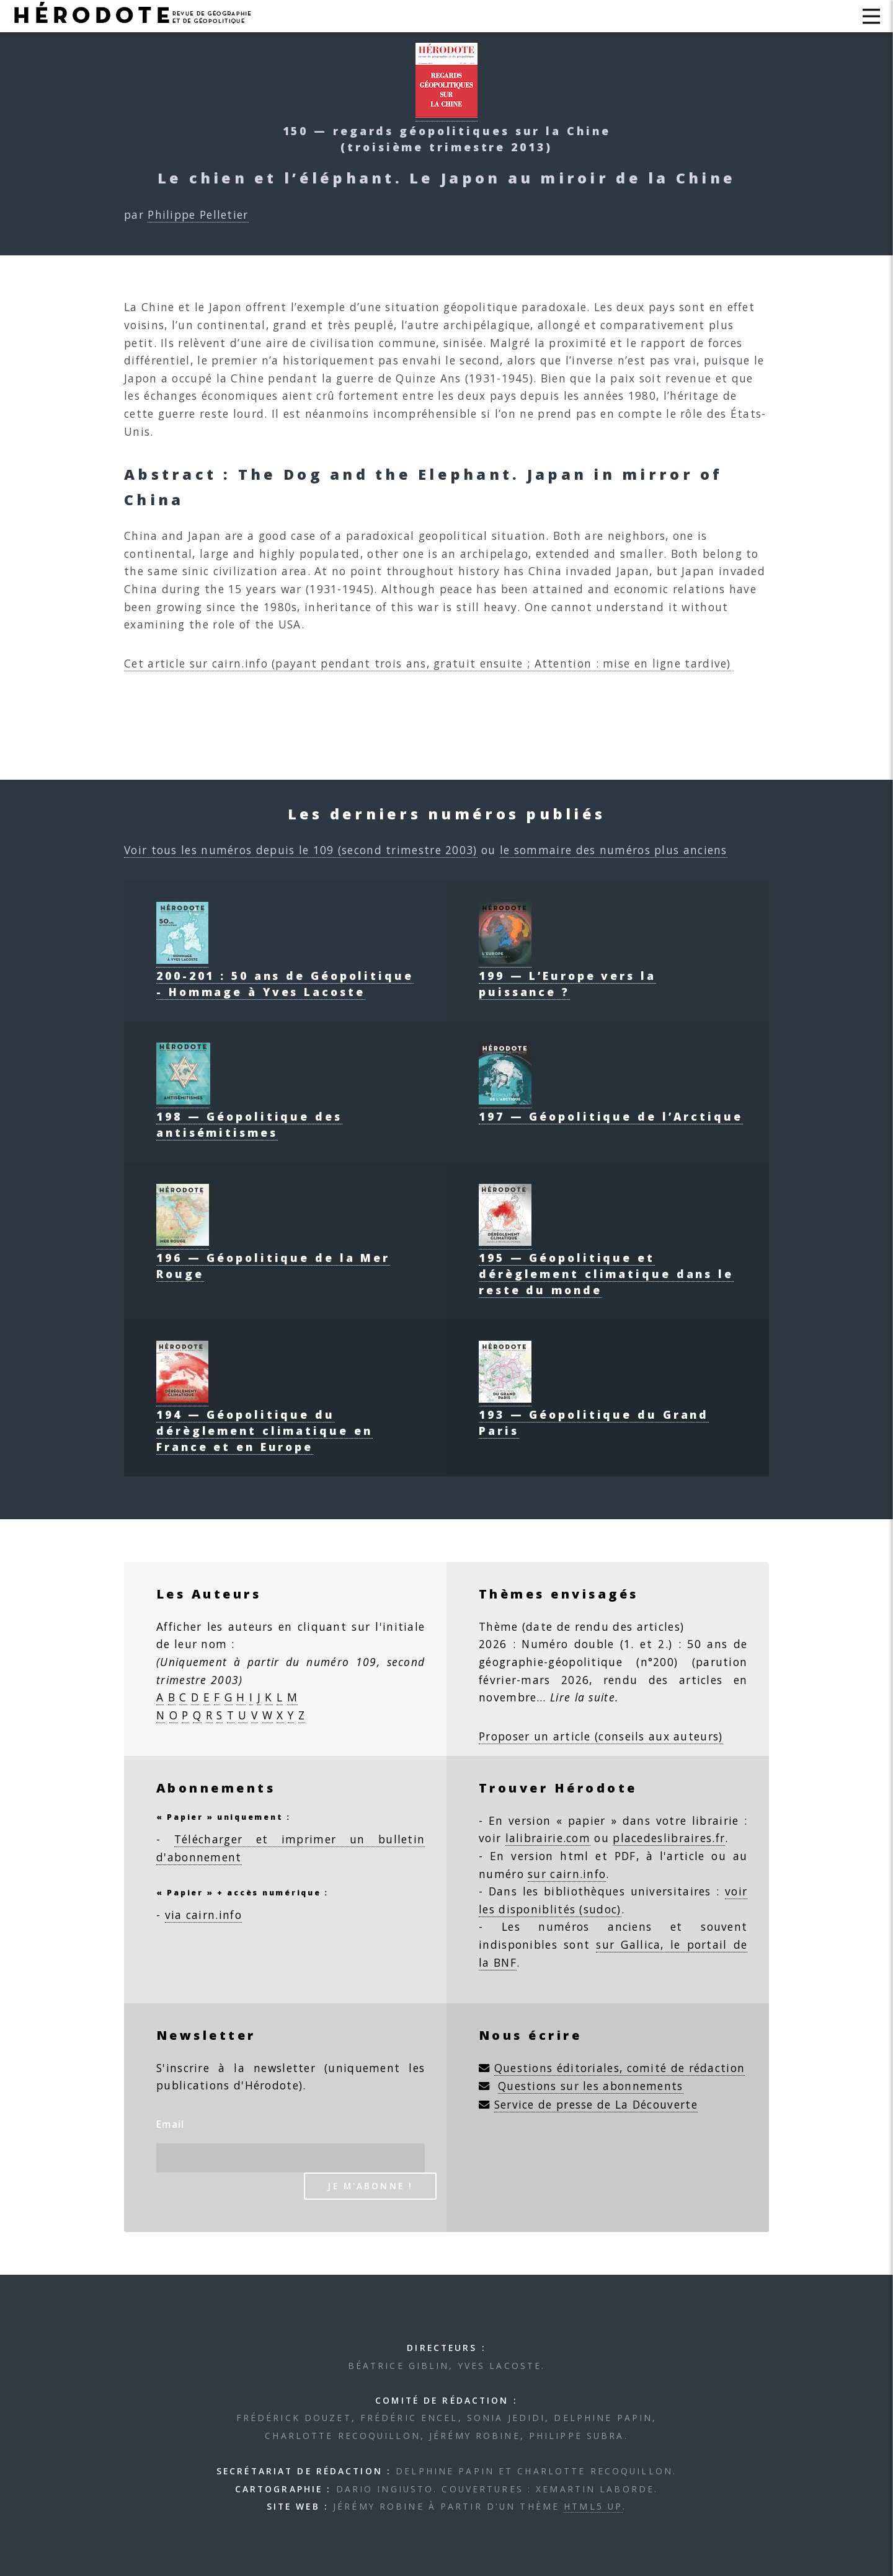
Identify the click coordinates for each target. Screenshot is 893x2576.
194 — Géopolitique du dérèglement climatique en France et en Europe (264, 1422)
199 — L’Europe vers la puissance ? (567, 975)
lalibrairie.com (548, 1837)
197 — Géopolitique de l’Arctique (611, 1108)
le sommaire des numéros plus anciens (613, 849)
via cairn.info (203, 1914)
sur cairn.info (567, 1873)
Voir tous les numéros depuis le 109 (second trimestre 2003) (301, 849)
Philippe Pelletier (198, 214)
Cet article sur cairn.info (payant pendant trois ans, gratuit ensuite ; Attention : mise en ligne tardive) (427, 663)
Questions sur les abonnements (590, 2085)
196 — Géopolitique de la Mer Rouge (273, 1257)
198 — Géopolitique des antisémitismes (249, 1116)
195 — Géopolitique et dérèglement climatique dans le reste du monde (606, 1265)
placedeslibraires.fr (669, 1837)
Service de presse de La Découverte (596, 2104)
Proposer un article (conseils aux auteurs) (601, 1736)
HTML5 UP (593, 2506)
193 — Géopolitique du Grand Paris (594, 1414)
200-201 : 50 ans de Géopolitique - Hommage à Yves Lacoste (285, 975)
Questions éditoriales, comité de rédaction (619, 2067)
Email (170, 2124)
